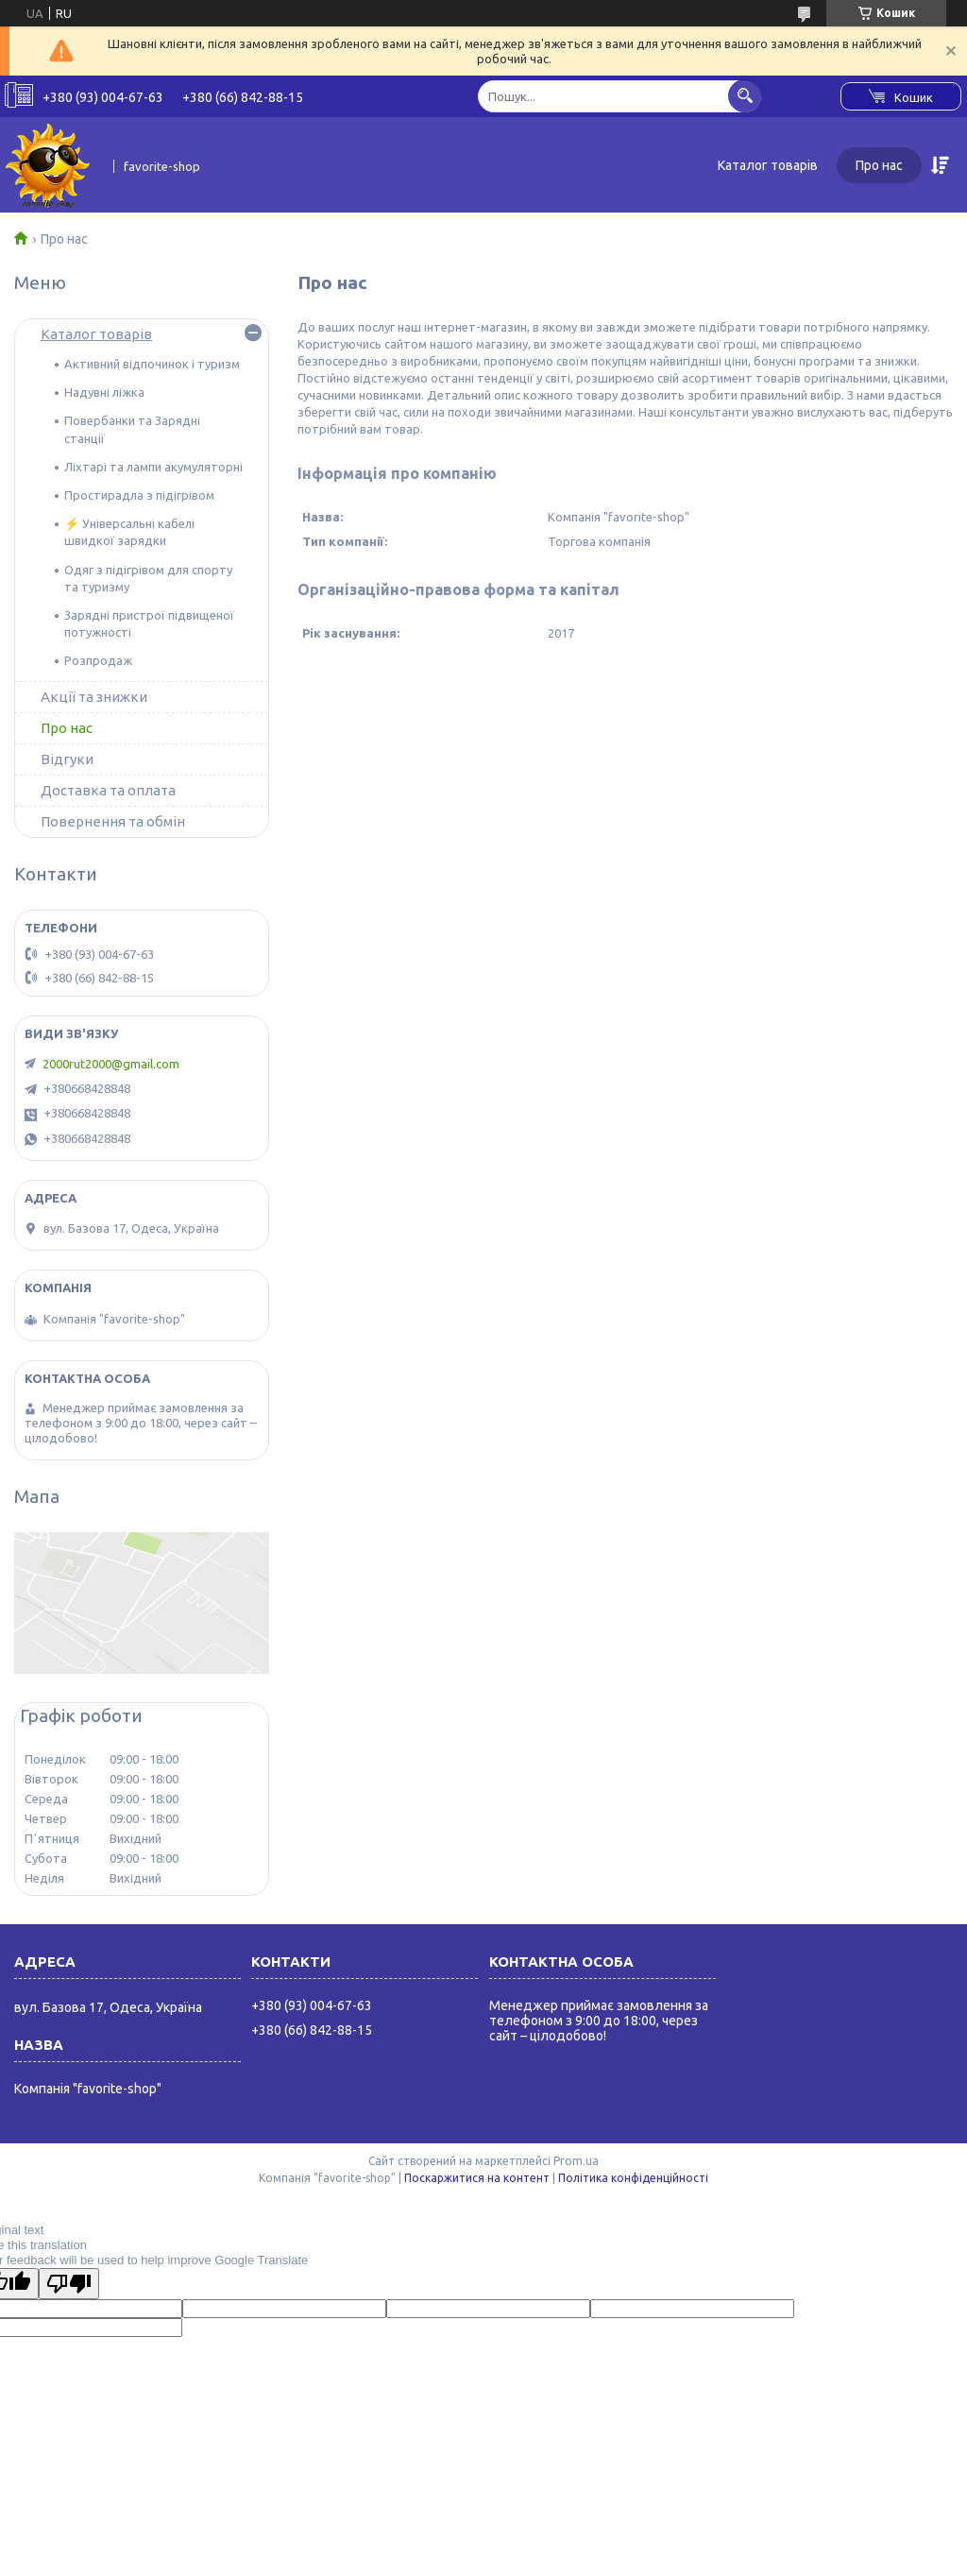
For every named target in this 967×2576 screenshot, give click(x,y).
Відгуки (67, 759)
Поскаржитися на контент (477, 2178)
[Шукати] (744, 95)
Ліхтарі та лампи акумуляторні (153, 466)
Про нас (879, 165)
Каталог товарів (768, 165)
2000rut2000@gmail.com (110, 1063)
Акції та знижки (94, 697)
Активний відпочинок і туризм (152, 363)
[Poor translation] (69, 2283)
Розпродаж (98, 660)
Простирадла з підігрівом (139, 495)
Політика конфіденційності (633, 2178)
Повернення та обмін (113, 821)
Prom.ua (576, 2161)
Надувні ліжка (104, 392)
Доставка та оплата (108, 790)
